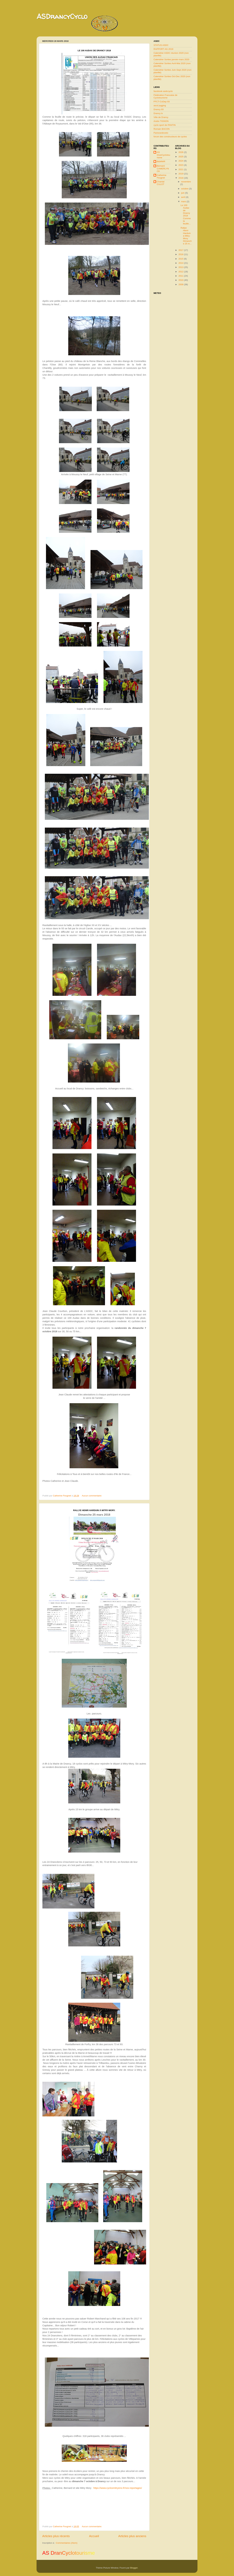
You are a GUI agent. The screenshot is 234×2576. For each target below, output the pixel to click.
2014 (181, 263)
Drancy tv (158, 113)
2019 (181, 173)
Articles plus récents (56, 2536)
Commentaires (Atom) (66, 2543)
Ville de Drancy (161, 117)
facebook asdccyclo (163, 91)
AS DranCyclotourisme (163, 155)
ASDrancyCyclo (62, 16)
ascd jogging (160, 105)
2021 (181, 169)
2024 (181, 161)
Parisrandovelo (161, 133)
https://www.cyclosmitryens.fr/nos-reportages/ (117, 2488)
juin (183, 193)
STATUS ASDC (161, 45)
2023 (181, 165)
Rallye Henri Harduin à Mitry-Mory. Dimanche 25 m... (186, 236)
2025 (181, 156)
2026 (181, 152)
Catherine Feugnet (161, 176)
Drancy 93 (159, 109)
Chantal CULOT (160, 182)
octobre (185, 188)
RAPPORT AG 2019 (163, 49)
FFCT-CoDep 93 (162, 101)
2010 (181, 280)
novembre (186, 181)
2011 (181, 276)
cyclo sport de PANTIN (165, 125)
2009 (181, 284)
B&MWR (161, 161)
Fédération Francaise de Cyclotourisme (165, 96)
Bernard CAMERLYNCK (163, 168)
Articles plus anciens (132, 2536)
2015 (181, 259)
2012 (181, 271)
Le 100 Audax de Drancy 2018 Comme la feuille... (186, 214)
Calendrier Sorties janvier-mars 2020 (171, 59)
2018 (181, 178)
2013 (181, 267)
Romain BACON (161, 129)
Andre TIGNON (161, 121)
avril (183, 197)
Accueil (94, 2536)
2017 (181, 250)
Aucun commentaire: (92, 1495)
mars (184, 201)
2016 (181, 254)
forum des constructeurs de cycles (170, 136)
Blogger (134, 2568)
